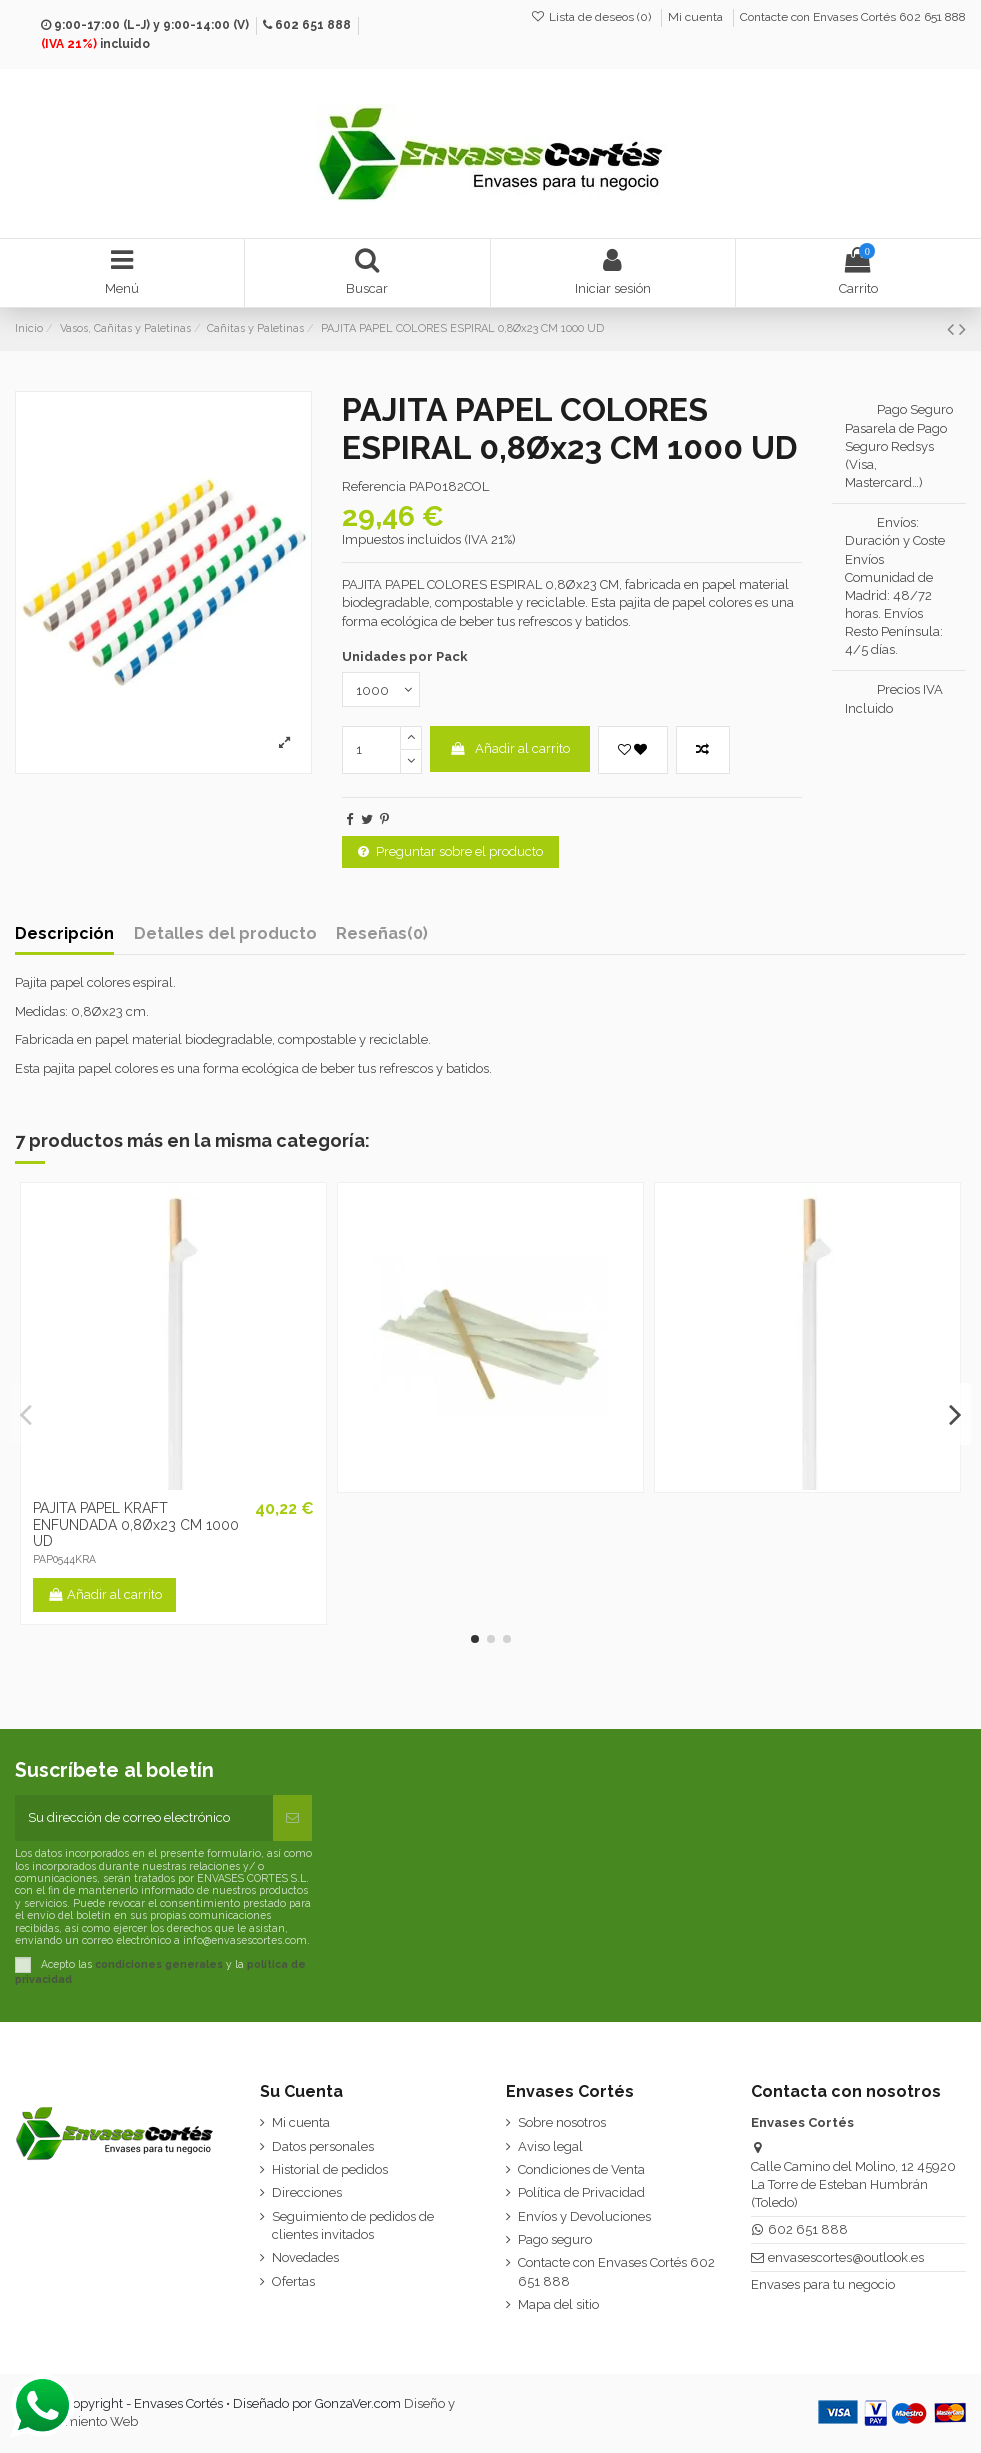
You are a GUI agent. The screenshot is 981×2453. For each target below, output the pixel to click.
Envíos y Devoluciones (584, 2216)
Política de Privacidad (581, 2192)
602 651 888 (313, 25)
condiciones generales (159, 1964)
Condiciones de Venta (581, 2169)
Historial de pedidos (330, 2169)
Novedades (305, 2257)
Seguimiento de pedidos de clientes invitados (353, 2225)
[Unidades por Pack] (381, 689)
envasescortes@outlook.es (846, 2257)
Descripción (64, 934)
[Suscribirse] (292, 1818)
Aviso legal (550, 2146)
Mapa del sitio (558, 2304)
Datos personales (323, 2146)
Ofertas (293, 2281)
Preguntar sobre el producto (450, 851)
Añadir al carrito (509, 748)
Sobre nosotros (562, 2122)
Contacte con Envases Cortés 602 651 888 (853, 17)
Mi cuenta (697, 17)
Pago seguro (555, 2239)
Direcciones (307, 2192)
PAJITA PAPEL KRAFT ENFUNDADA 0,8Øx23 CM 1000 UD (136, 1525)
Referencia (374, 486)
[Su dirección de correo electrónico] (144, 1818)
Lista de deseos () (592, 17)
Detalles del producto (225, 934)
